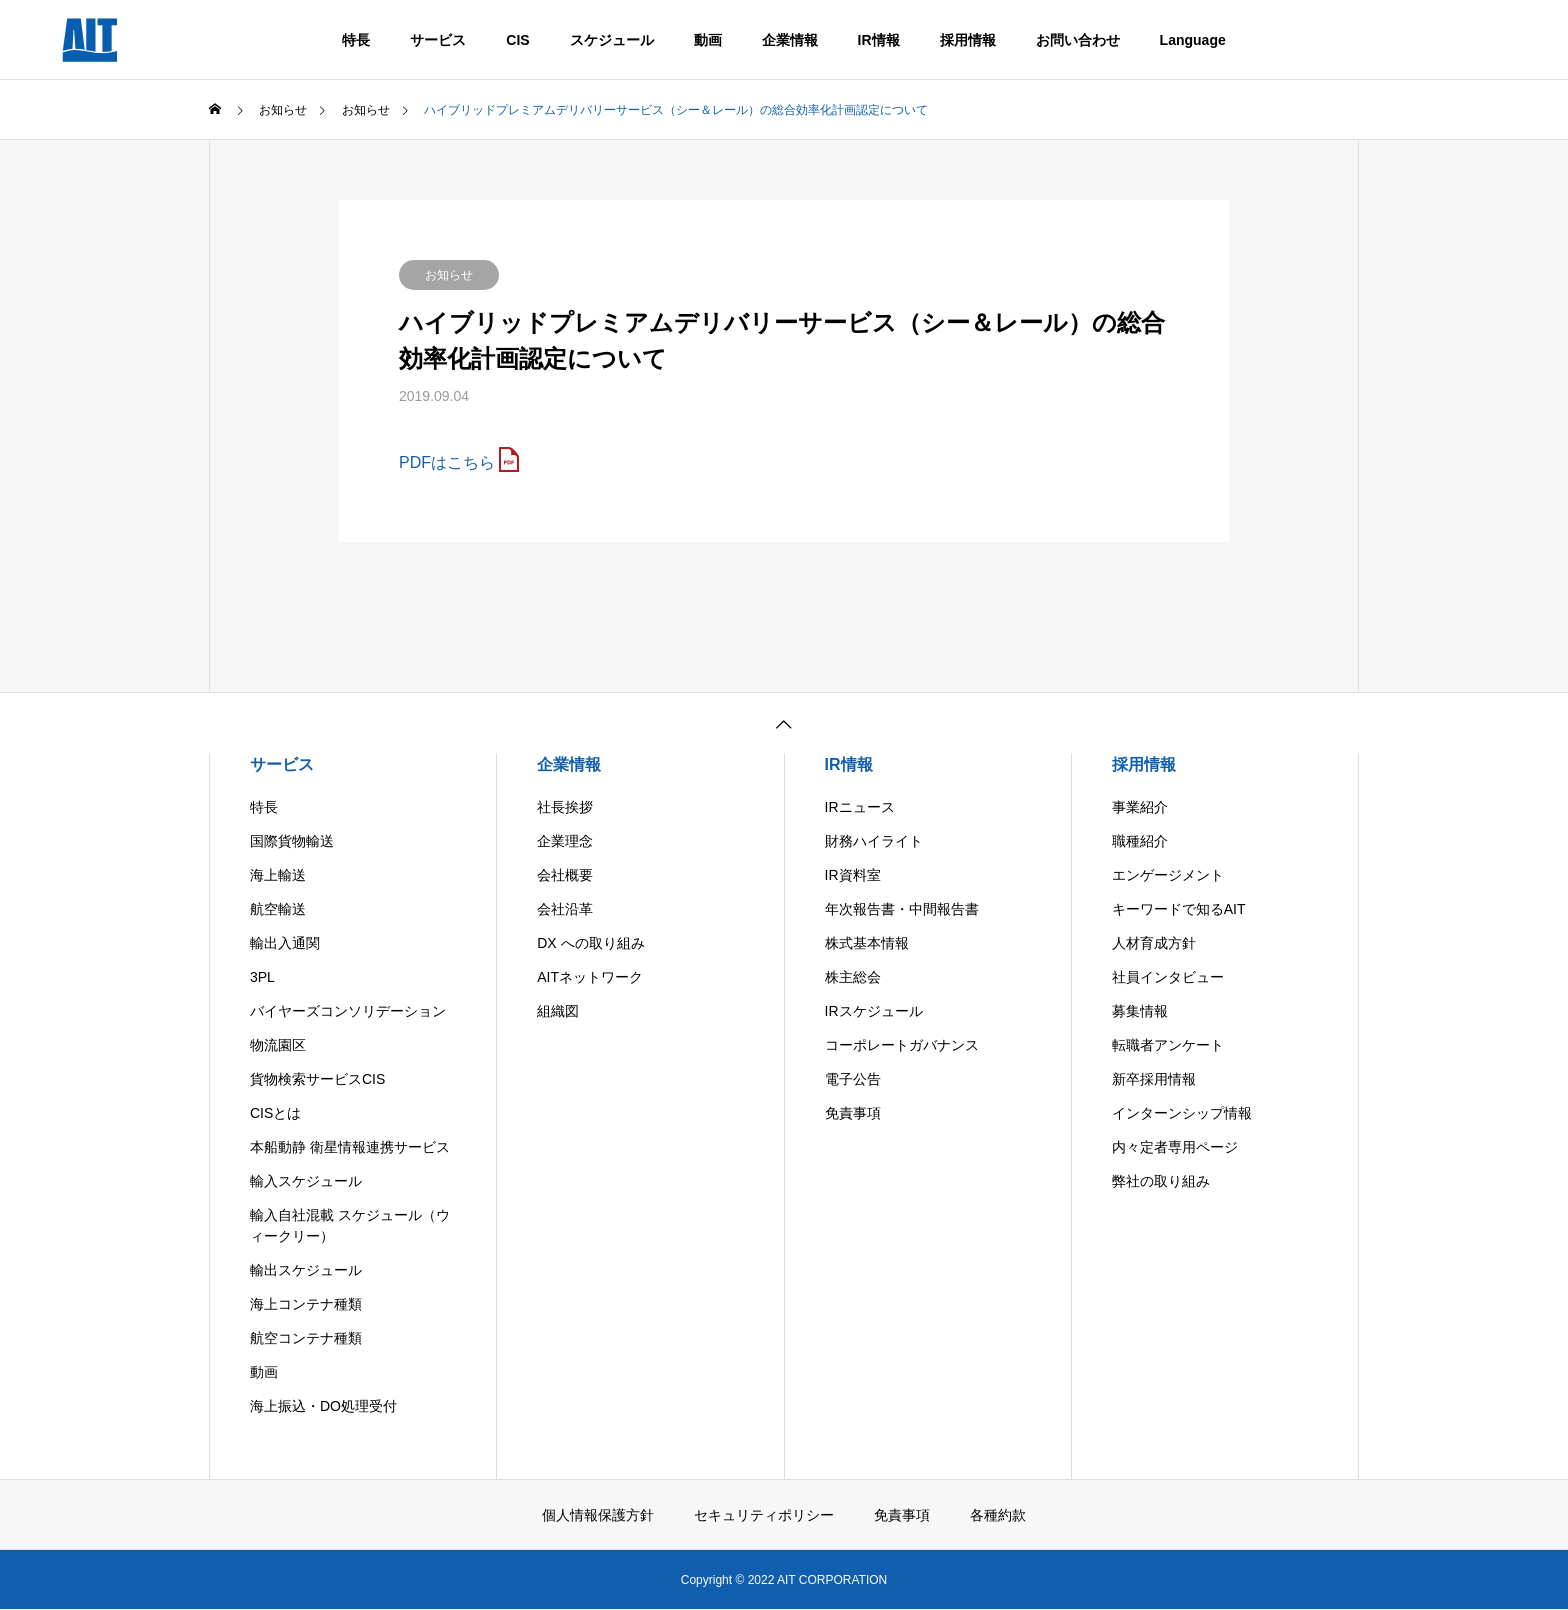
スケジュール (612, 40)
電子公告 (853, 1079)
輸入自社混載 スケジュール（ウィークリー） (350, 1225)
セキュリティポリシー (764, 1515)
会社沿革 (565, 909)
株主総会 (853, 977)
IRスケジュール (874, 1011)
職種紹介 (1140, 841)
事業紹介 (1140, 807)
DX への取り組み (590, 943)
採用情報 (968, 40)
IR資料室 (853, 875)
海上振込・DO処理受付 (323, 1406)
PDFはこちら (447, 462)
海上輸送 (278, 875)
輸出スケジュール (306, 1270)
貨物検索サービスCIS (317, 1079)
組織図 (558, 1011)
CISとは (275, 1113)
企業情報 (790, 40)
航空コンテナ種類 (306, 1338)
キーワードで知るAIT (1179, 909)
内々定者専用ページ (1175, 1147)
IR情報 (879, 40)
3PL (262, 977)
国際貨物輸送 (292, 841)
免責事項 (853, 1113)
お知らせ (449, 275)
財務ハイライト (874, 841)
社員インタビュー (1168, 977)
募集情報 (1140, 1011)
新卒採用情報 (1154, 1079)
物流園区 (278, 1045)
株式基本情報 (867, 943)
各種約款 (998, 1515)
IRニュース (860, 807)
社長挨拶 (565, 807)
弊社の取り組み (1161, 1181)
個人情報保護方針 (598, 1515)
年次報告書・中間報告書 (902, 909)
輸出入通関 (285, 943)
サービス (438, 40)
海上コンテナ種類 (306, 1304)
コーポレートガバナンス (902, 1045)
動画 (708, 40)
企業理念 (565, 841)
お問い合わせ (1078, 40)
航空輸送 (278, 909)
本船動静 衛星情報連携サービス (350, 1147)
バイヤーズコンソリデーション (348, 1011)
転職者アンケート (1168, 1045)
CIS (517, 40)
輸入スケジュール (306, 1181)
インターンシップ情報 (1182, 1113)
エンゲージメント (1168, 875)
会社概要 (565, 875)
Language (1193, 40)
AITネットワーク (590, 977)
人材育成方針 (1154, 943)
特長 (356, 40)
